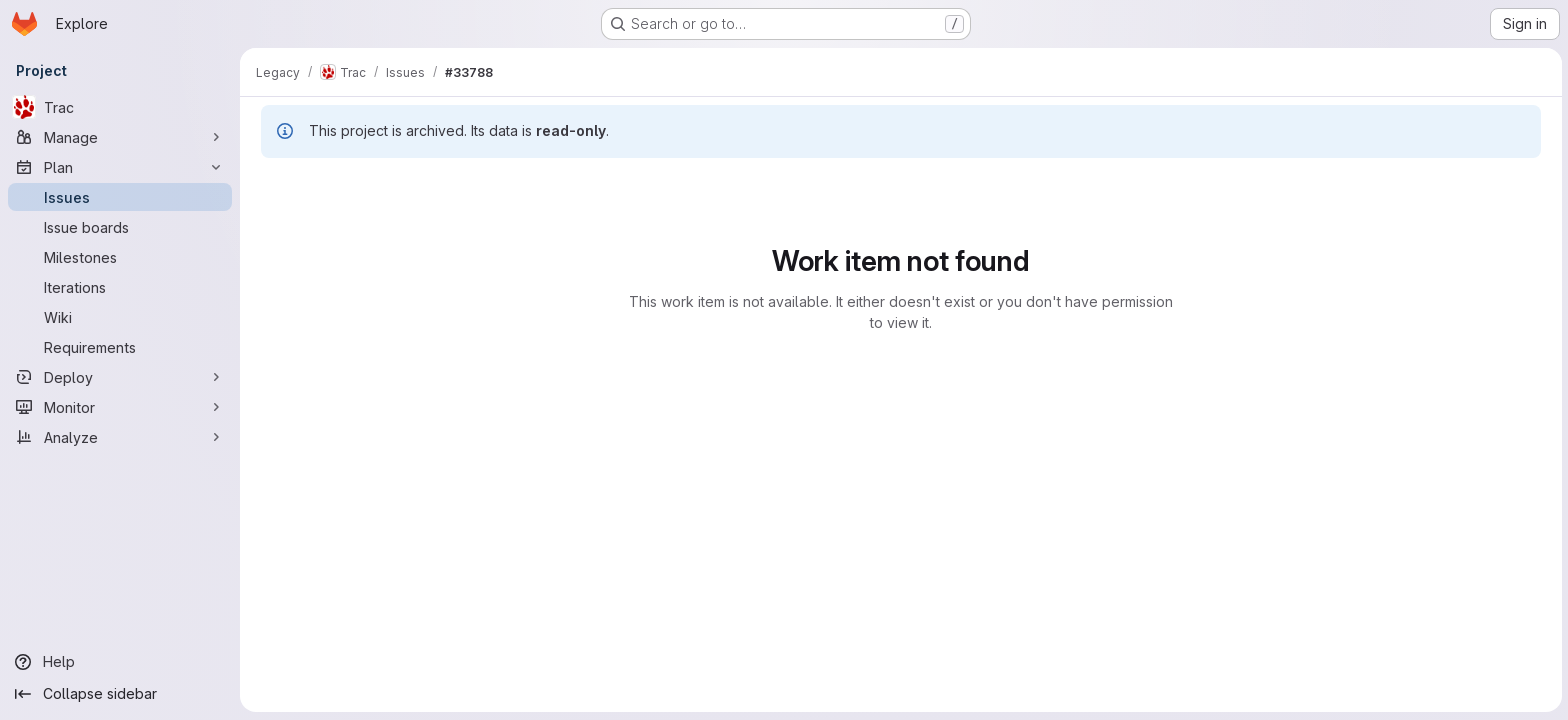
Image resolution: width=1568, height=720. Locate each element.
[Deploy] (120, 377)
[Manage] (120, 137)
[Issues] (120, 197)
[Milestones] (120, 257)
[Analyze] (120, 437)
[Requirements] (120, 347)
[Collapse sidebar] (120, 694)
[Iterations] (120, 287)
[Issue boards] (120, 227)
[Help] (120, 662)
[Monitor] (120, 407)
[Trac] (120, 107)
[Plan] (120, 167)
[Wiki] (120, 317)
